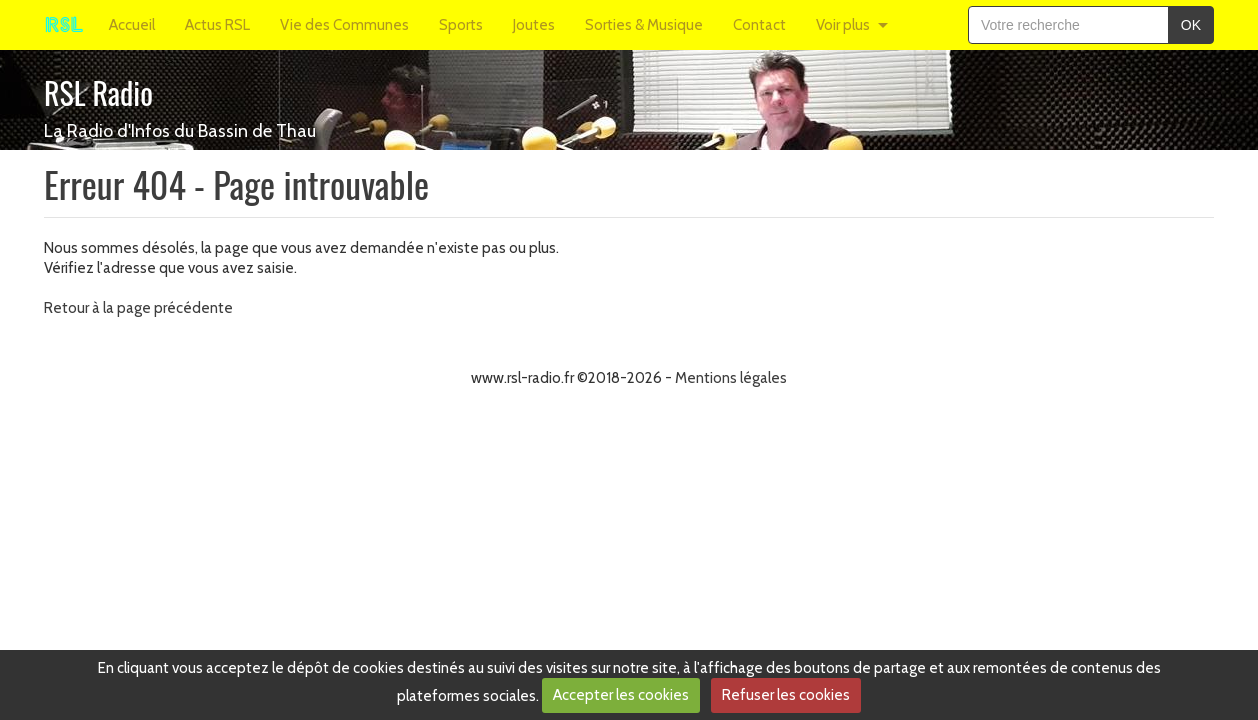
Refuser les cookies (786, 695)
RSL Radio (98, 92)
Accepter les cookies (621, 695)
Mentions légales (731, 378)
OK (1191, 25)
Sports (461, 25)
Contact (759, 25)
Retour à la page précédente (138, 308)
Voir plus (843, 25)
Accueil (132, 25)
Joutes (534, 25)
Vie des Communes (344, 25)
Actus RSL (217, 25)
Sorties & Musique (644, 25)
